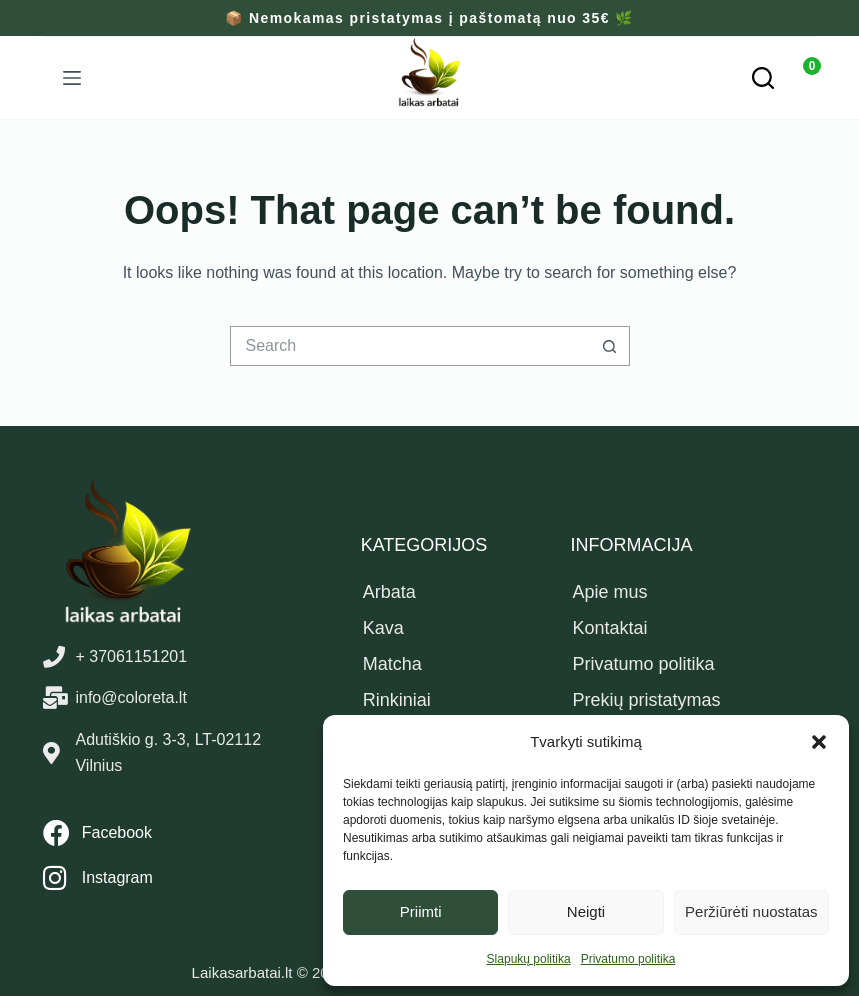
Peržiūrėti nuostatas (751, 911)
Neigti (586, 911)
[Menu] (72, 78)
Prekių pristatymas (646, 700)
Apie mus (609, 592)
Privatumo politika (628, 959)
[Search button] (610, 346)
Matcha (392, 664)
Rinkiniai (397, 700)
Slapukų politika (529, 959)
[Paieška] (763, 78)
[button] (819, 742)
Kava (383, 628)
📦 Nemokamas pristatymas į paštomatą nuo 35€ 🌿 (429, 18)
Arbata (389, 592)
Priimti (421, 911)
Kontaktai (609, 628)
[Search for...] (410, 346)
